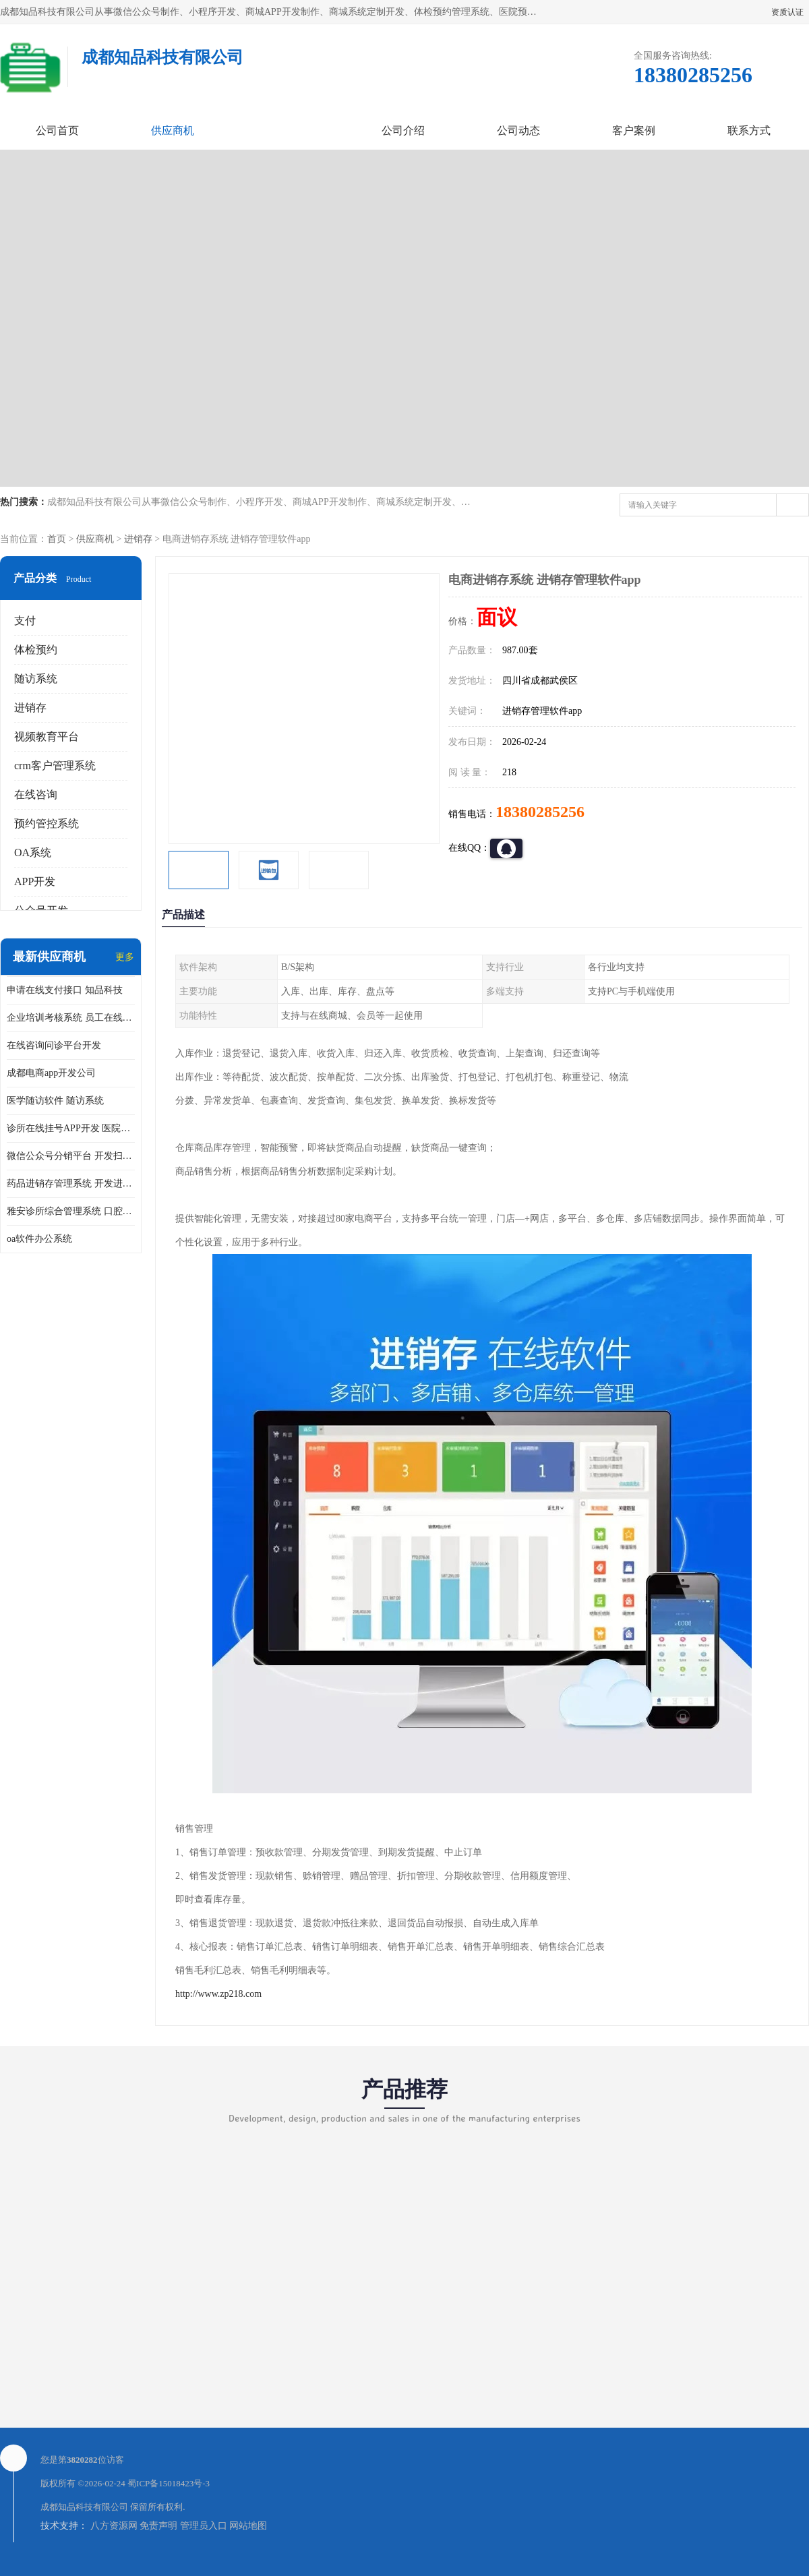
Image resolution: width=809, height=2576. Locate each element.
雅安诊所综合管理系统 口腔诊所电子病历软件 (71, 1211)
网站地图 (248, 2526)
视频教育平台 (46, 736)
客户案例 (633, 130)
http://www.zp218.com (218, 1994)
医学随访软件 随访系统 (55, 1101)
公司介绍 (403, 130)
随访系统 (35, 678)
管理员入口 (203, 2526)
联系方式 (749, 130)
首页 (56, 539)
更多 (124, 957)
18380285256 (540, 811)
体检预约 (35, 649)
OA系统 (32, 852)
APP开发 (34, 881)
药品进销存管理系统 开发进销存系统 (71, 1183)
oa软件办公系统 (39, 1239)
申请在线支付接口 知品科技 (65, 990)
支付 (25, 620)
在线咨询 (35, 794)
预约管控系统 (46, 823)
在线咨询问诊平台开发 (54, 1045)
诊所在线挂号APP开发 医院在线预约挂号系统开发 (71, 1128)
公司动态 (518, 130)
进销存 (138, 539)
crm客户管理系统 (55, 765)
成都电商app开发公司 (51, 1073)
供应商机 (172, 130)
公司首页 (57, 130)
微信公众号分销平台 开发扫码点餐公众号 (71, 1156)
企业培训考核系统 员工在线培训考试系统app (71, 1018)
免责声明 (158, 2526)
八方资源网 (114, 2526)
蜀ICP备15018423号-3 (168, 2483)
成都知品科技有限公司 (84, 2507)
